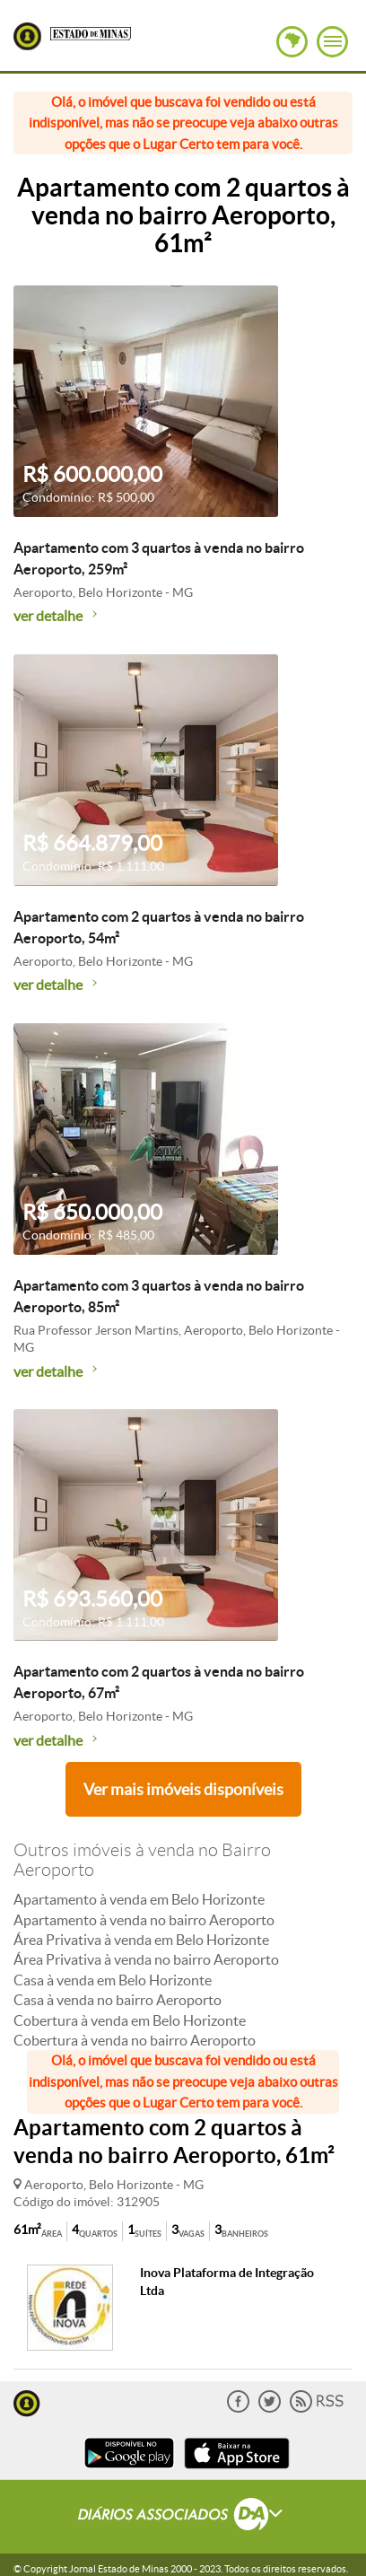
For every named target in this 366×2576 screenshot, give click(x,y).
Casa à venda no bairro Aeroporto (117, 2000)
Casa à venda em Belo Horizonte (112, 1980)
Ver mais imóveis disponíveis (183, 1789)
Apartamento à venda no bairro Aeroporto (143, 1920)
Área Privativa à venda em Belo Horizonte (141, 1940)
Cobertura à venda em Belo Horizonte (129, 2020)
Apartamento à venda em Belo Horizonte (139, 1899)
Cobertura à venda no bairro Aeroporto (134, 2040)
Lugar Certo (27, 36)
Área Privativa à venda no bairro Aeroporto (146, 1959)
